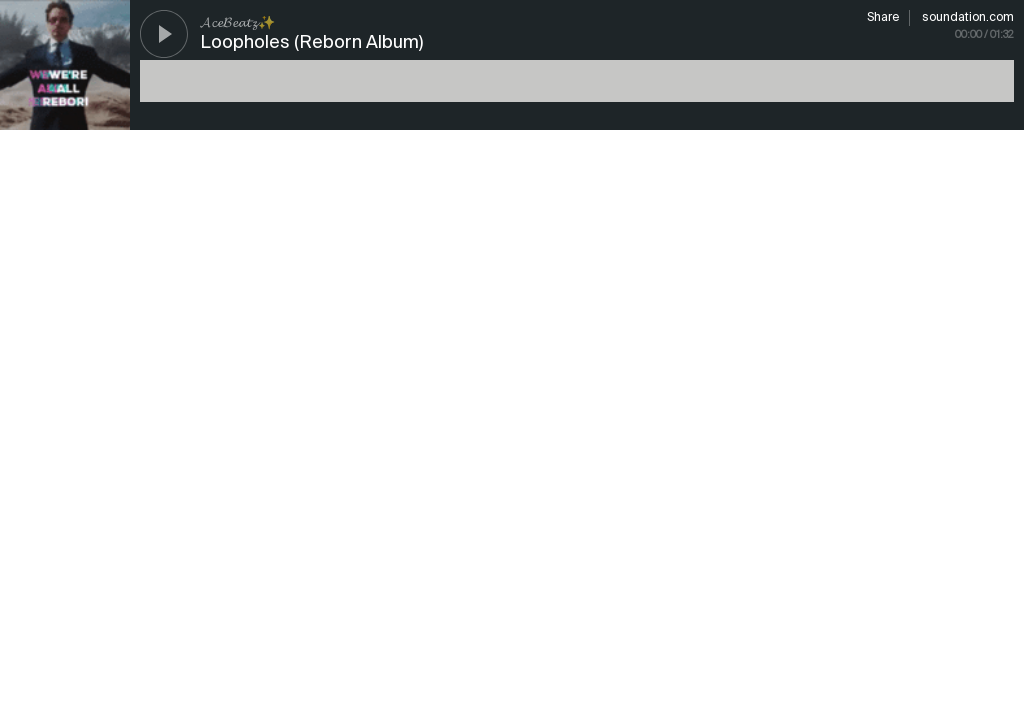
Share (883, 18)
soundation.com (968, 18)
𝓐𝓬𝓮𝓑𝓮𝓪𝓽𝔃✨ (237, 23)
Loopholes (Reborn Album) (311, 43)
